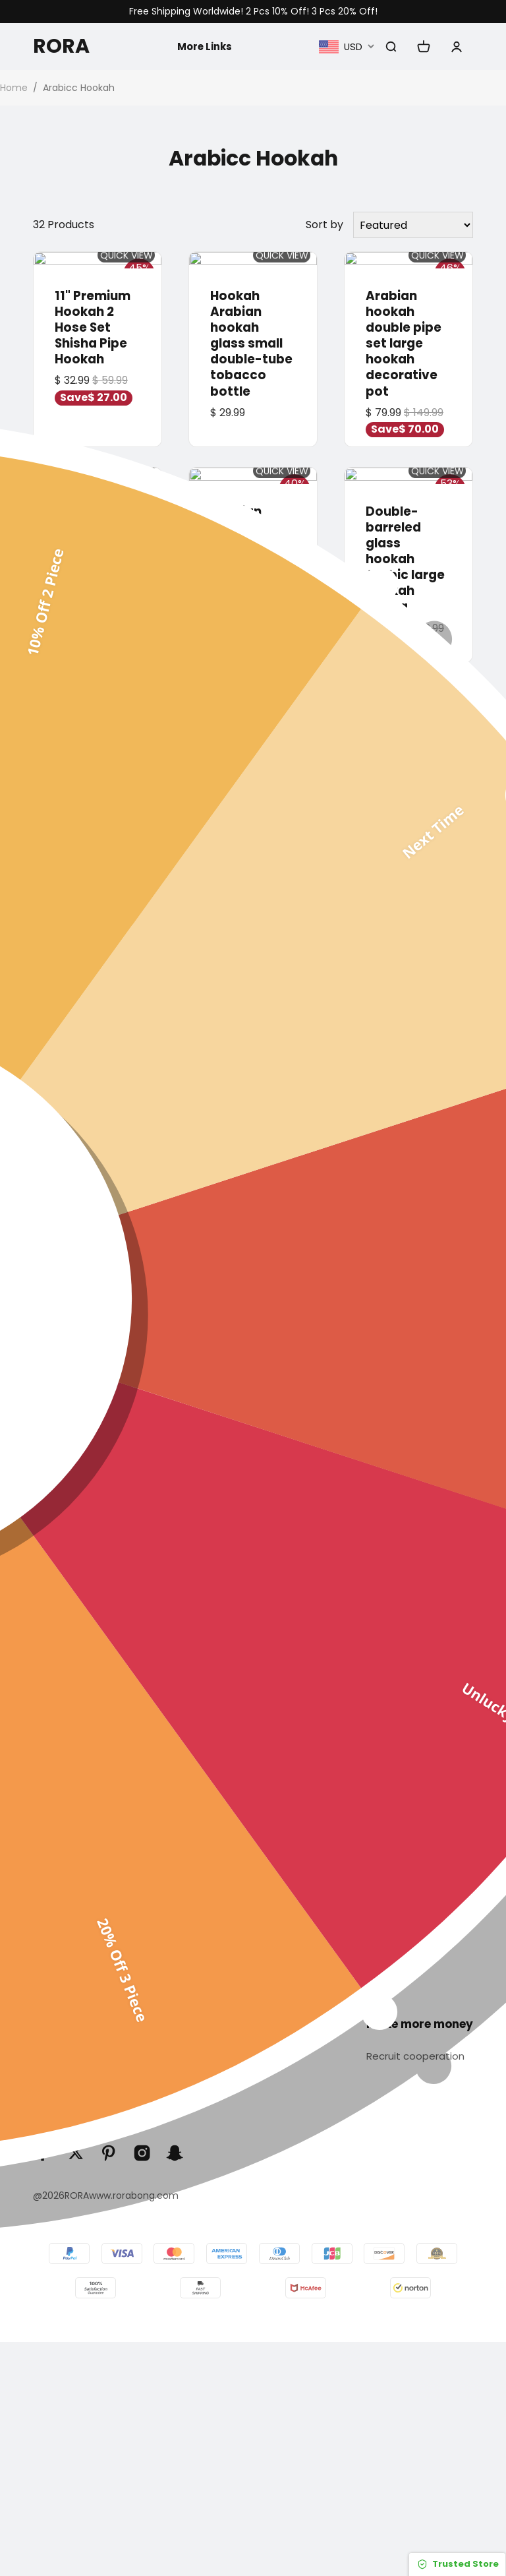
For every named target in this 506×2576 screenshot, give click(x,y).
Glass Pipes (275, 1876)
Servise (54, 2025)
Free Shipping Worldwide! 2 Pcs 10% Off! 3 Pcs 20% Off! (253, 11)
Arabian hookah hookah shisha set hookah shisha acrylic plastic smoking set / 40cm (249, 791)
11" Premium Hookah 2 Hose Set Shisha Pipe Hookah (92, 325)
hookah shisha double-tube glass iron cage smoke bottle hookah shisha (96, 775)
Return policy (421, 1876)
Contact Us (416, 1825)
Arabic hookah (284, 1825)
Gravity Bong (279, 1926)
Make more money (419, 2025)
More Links (203, 45)
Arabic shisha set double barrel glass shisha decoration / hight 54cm (406, 1027)
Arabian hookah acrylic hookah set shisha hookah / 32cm (91, 1027)
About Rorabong (430, 1799)
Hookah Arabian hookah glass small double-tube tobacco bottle (251, 341)
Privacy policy (423, 1850)
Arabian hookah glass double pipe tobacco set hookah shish (252, 546)
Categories (278, 1767)
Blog (398, 1926)
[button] (41, 1415)
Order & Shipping (77, 2083)
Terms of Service (77, 2108)
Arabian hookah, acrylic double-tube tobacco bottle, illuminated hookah (251, 1035)
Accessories (277, 1951)
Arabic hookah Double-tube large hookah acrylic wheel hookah (97, 546)
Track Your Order (78, 2057)
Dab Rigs (268, 1850)
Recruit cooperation (418, 2057)
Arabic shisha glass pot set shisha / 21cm (408, 743)
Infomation (419, 1767)
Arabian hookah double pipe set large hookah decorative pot (403, 341)
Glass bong (275, 1799)
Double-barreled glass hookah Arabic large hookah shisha (405, 554)
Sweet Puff (273, 1901)
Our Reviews (419, 1901)
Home (14, 87)
